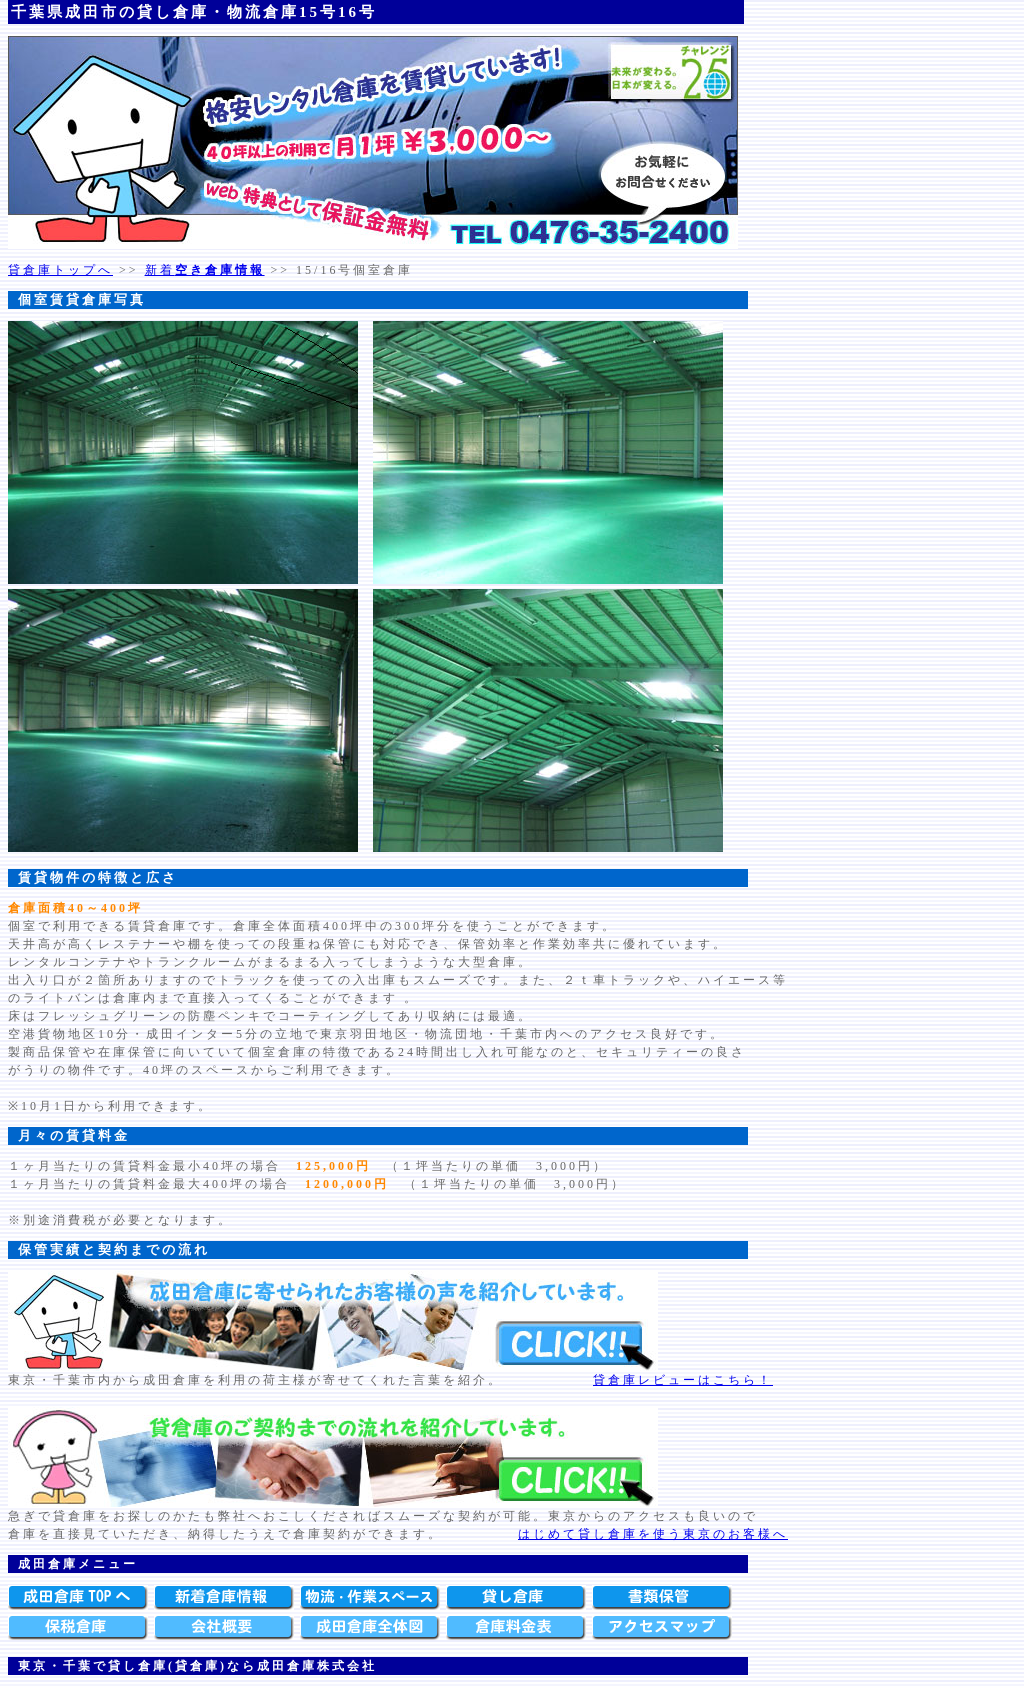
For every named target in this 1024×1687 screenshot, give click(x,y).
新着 (205, 270)
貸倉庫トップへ (60, 270)
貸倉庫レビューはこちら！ (683, 1380)
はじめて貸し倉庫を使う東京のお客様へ (653, 1534)
